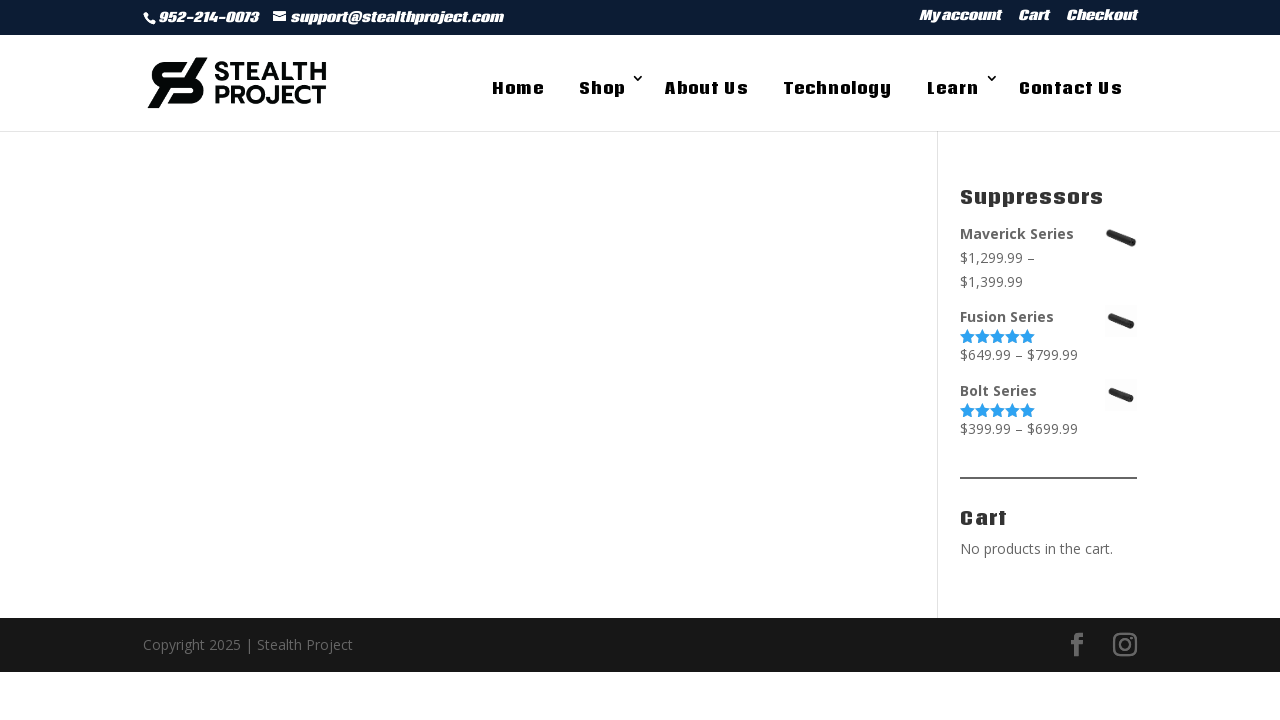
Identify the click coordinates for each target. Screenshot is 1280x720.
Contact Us (1070, 88)
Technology (837, 88)
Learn (953, 88)
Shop (602, 88)
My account (960, 17)
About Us (706, 88)
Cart (1033, 17)
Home (518, 88)
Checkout (1101, 17)
